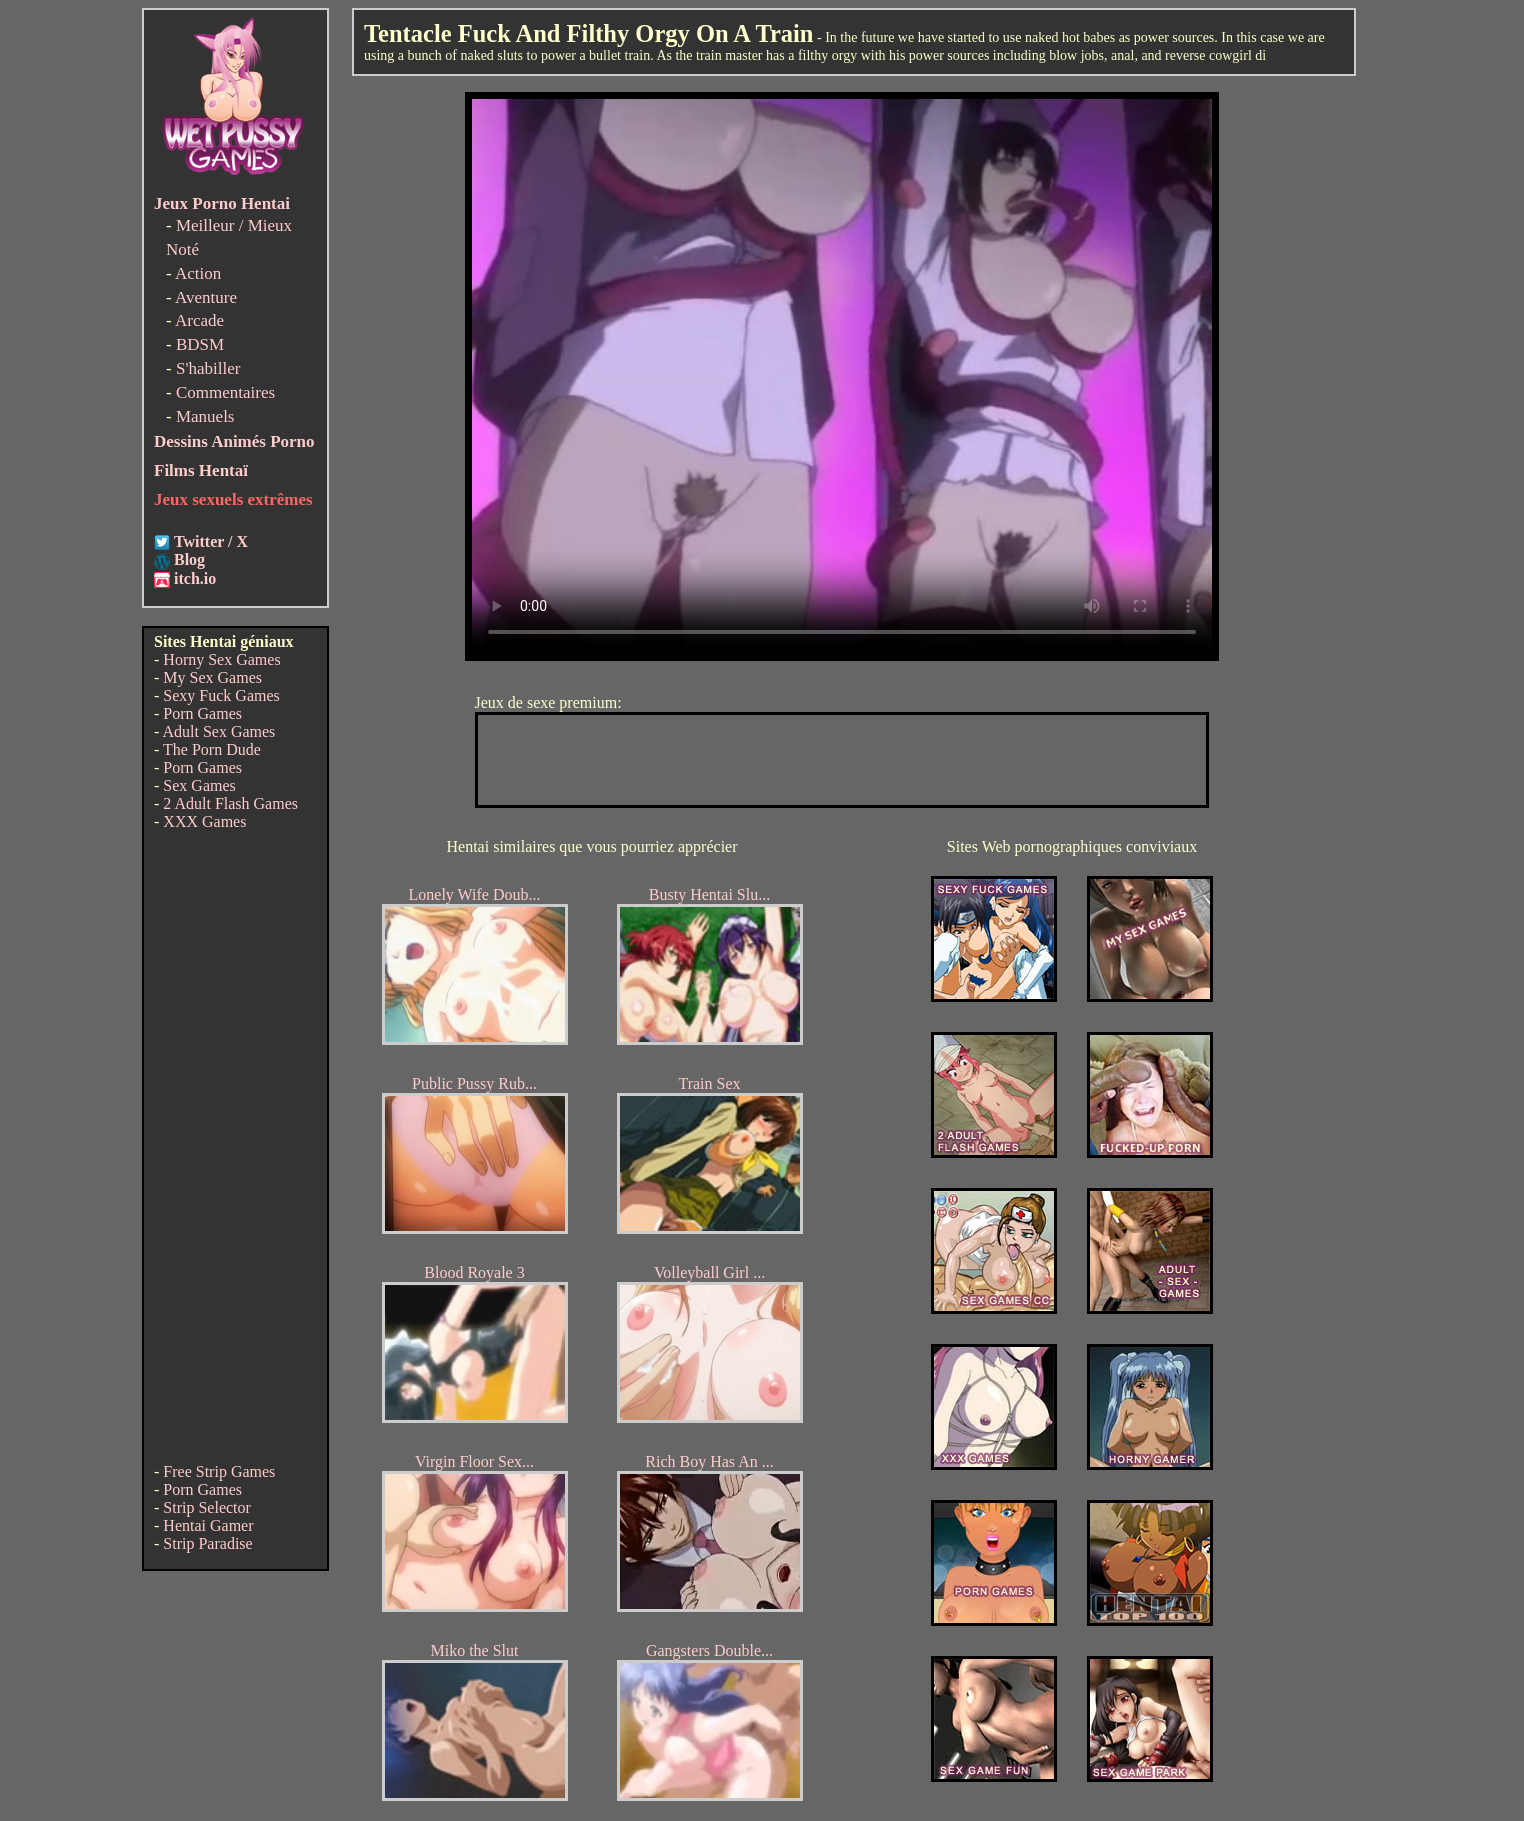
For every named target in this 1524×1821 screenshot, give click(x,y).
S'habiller (208, 368)
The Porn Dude (212, 749)
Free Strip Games (219, 1471)
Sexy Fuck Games (221, 695)
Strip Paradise (207, 1543)
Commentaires (225, 392)
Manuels (205, 416)
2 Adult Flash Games (230, 803)
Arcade (199, 320)
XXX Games (204, 821)
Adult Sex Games (218, 731)
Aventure (206, 297)
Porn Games (202, 713)
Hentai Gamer (208, 1525)
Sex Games (199, 785)
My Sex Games (212, 677)
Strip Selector (207, 1507)
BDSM (200, 344)
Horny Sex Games (221, 659)
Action (198, 273)
